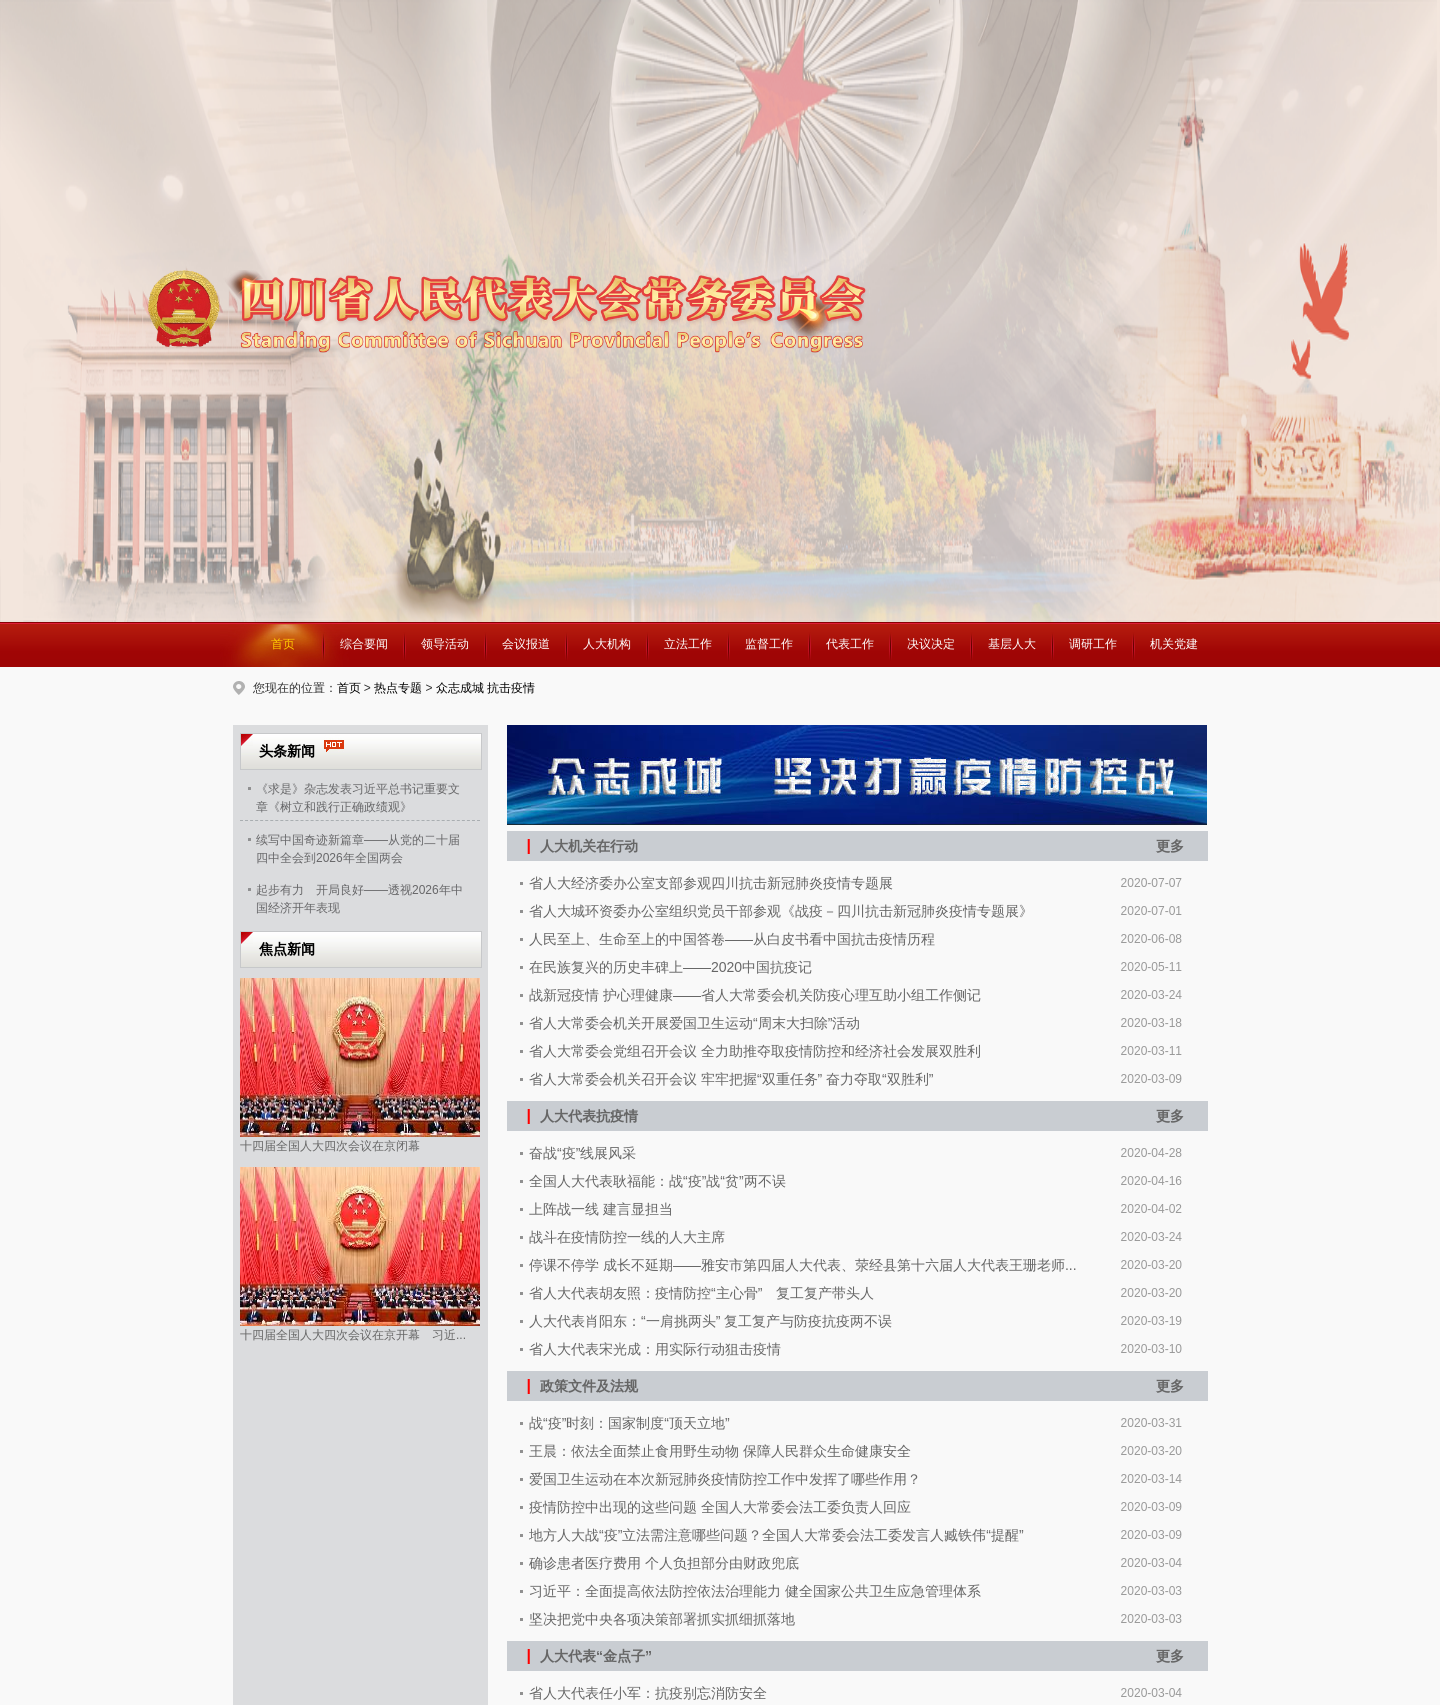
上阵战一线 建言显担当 (601, 1209)
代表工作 (850, 644)
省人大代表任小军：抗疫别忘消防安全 (648, 1693)
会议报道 (526, 644)
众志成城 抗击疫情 (485, 688)
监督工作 (769, 644)
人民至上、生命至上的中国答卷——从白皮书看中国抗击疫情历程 (732, 939)
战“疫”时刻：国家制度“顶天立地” (629, 1423)
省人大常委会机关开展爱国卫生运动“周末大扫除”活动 (694, 1023)
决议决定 (931, 644)
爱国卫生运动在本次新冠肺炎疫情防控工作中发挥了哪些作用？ (725, 1479)
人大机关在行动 (582, 845)
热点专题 (398, 688)
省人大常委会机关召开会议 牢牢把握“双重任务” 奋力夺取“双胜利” (731, 1079)
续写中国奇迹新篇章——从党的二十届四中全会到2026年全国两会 (358, 847)
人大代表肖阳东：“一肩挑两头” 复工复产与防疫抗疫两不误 (710, 1321)
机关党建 (1174, 644)
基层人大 (1012, 644)
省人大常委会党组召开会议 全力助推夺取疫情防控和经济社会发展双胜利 (755, 1051)
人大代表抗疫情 (582, 1115)
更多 (1170, 846)
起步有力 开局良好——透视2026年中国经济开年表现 (359, 897)
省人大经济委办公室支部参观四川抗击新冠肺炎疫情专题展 (711, 883)
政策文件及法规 (582, 1385)
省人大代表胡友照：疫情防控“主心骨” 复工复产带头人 (701, 1293)
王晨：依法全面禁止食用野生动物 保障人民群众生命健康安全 (720, 1451)
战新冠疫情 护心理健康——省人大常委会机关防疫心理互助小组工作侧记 (755, 995)
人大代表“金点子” (589, 1655)
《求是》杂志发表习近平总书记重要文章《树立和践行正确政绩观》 (358, 796)
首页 (283, 644)
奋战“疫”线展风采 (582, 1153)
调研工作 (1093, 644)
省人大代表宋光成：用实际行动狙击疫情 (655, 1349)
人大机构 (607, 644)
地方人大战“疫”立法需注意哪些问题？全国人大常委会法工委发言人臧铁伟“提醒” (776, 1535)
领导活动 (445, 644)
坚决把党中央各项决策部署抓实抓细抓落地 (662, 1619)
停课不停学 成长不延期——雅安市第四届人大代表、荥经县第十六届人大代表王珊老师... (803, 1265)
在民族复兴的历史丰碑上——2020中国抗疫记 (670, 967)
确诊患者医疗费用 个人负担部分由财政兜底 (664, 1563)
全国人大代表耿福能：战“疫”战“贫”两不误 (657, 1181)
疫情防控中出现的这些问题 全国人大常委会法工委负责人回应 (720, 1507)
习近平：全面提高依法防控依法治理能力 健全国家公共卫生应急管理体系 (755, 1591)
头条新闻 (287, 751)
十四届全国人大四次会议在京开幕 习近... (353, 1335)
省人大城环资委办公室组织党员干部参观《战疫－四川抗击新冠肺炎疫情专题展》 (781, 911)
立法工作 (688, 644)
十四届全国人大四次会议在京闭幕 (330, 1146)
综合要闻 (364, 644)
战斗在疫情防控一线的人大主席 (627, 1237)
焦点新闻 (287, 949)
